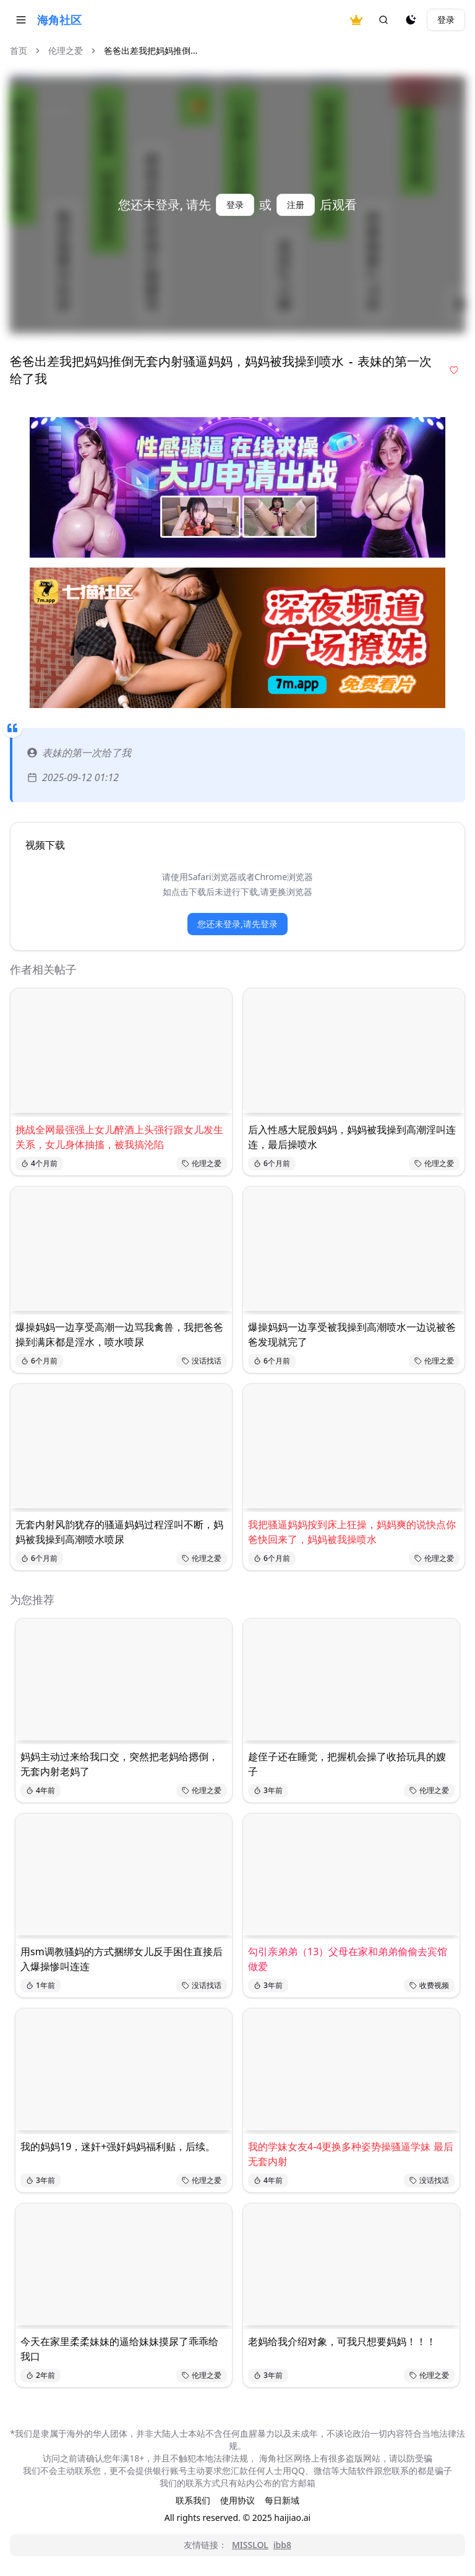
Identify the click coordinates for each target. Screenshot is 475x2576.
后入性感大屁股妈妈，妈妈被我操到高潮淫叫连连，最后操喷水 (352, 1137)
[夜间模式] (411, 20)
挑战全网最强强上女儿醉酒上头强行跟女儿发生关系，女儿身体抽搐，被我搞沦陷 (119, 1137)
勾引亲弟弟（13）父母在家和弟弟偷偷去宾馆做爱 (347, 1959)
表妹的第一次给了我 (79, 752)
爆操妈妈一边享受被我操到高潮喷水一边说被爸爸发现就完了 (352, 1334)
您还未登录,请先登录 (237, 924)
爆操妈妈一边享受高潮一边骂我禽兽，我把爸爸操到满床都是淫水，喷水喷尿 (119, 1334)
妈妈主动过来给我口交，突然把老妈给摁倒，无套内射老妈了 (119, 1764)
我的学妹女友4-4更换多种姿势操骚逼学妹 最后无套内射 (350, 2154)
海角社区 (59, 19)
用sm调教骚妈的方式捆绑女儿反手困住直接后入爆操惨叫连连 (121, 1959)
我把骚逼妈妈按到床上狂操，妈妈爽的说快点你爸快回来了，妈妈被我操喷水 (352, 1532)
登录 (446, 19)
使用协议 (237, 2500)
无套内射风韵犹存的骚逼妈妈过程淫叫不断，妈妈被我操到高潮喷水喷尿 (119, 1532)
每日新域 (282, 2500)
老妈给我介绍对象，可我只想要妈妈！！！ (342, 2341)
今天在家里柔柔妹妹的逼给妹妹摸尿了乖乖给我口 (119, 2349)
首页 (18, 50)
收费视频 (429, 1985)
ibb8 (282, 2545)
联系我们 (193, 2500)
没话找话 (201, 1360)
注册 (295, 204)
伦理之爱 (65, 50)
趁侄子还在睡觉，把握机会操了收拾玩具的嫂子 (347, 1764)
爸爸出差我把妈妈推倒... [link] (150, 50)
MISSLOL (250, 2545)
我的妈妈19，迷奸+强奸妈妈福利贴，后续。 (117, 2146)
